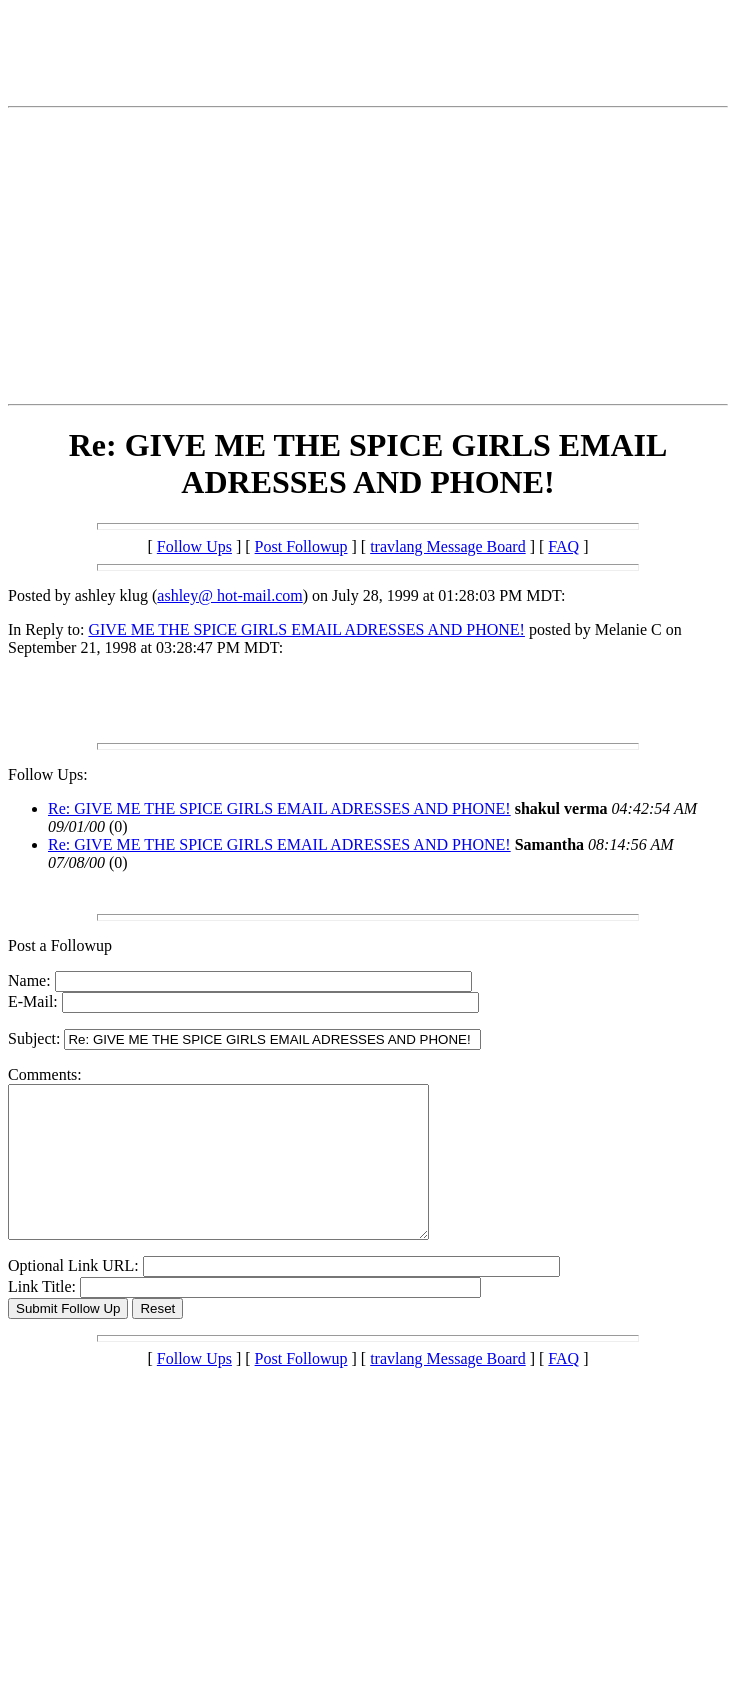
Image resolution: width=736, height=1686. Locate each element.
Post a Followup (60, 945)
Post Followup (301, 546)
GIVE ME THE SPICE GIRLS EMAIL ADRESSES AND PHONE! (306, 629)
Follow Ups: (48, 774)
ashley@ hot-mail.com (229, 595)
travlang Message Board (448, 546)
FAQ (563, 546)
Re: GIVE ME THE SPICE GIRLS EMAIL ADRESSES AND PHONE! (279, 808)
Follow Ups (194, 546)
